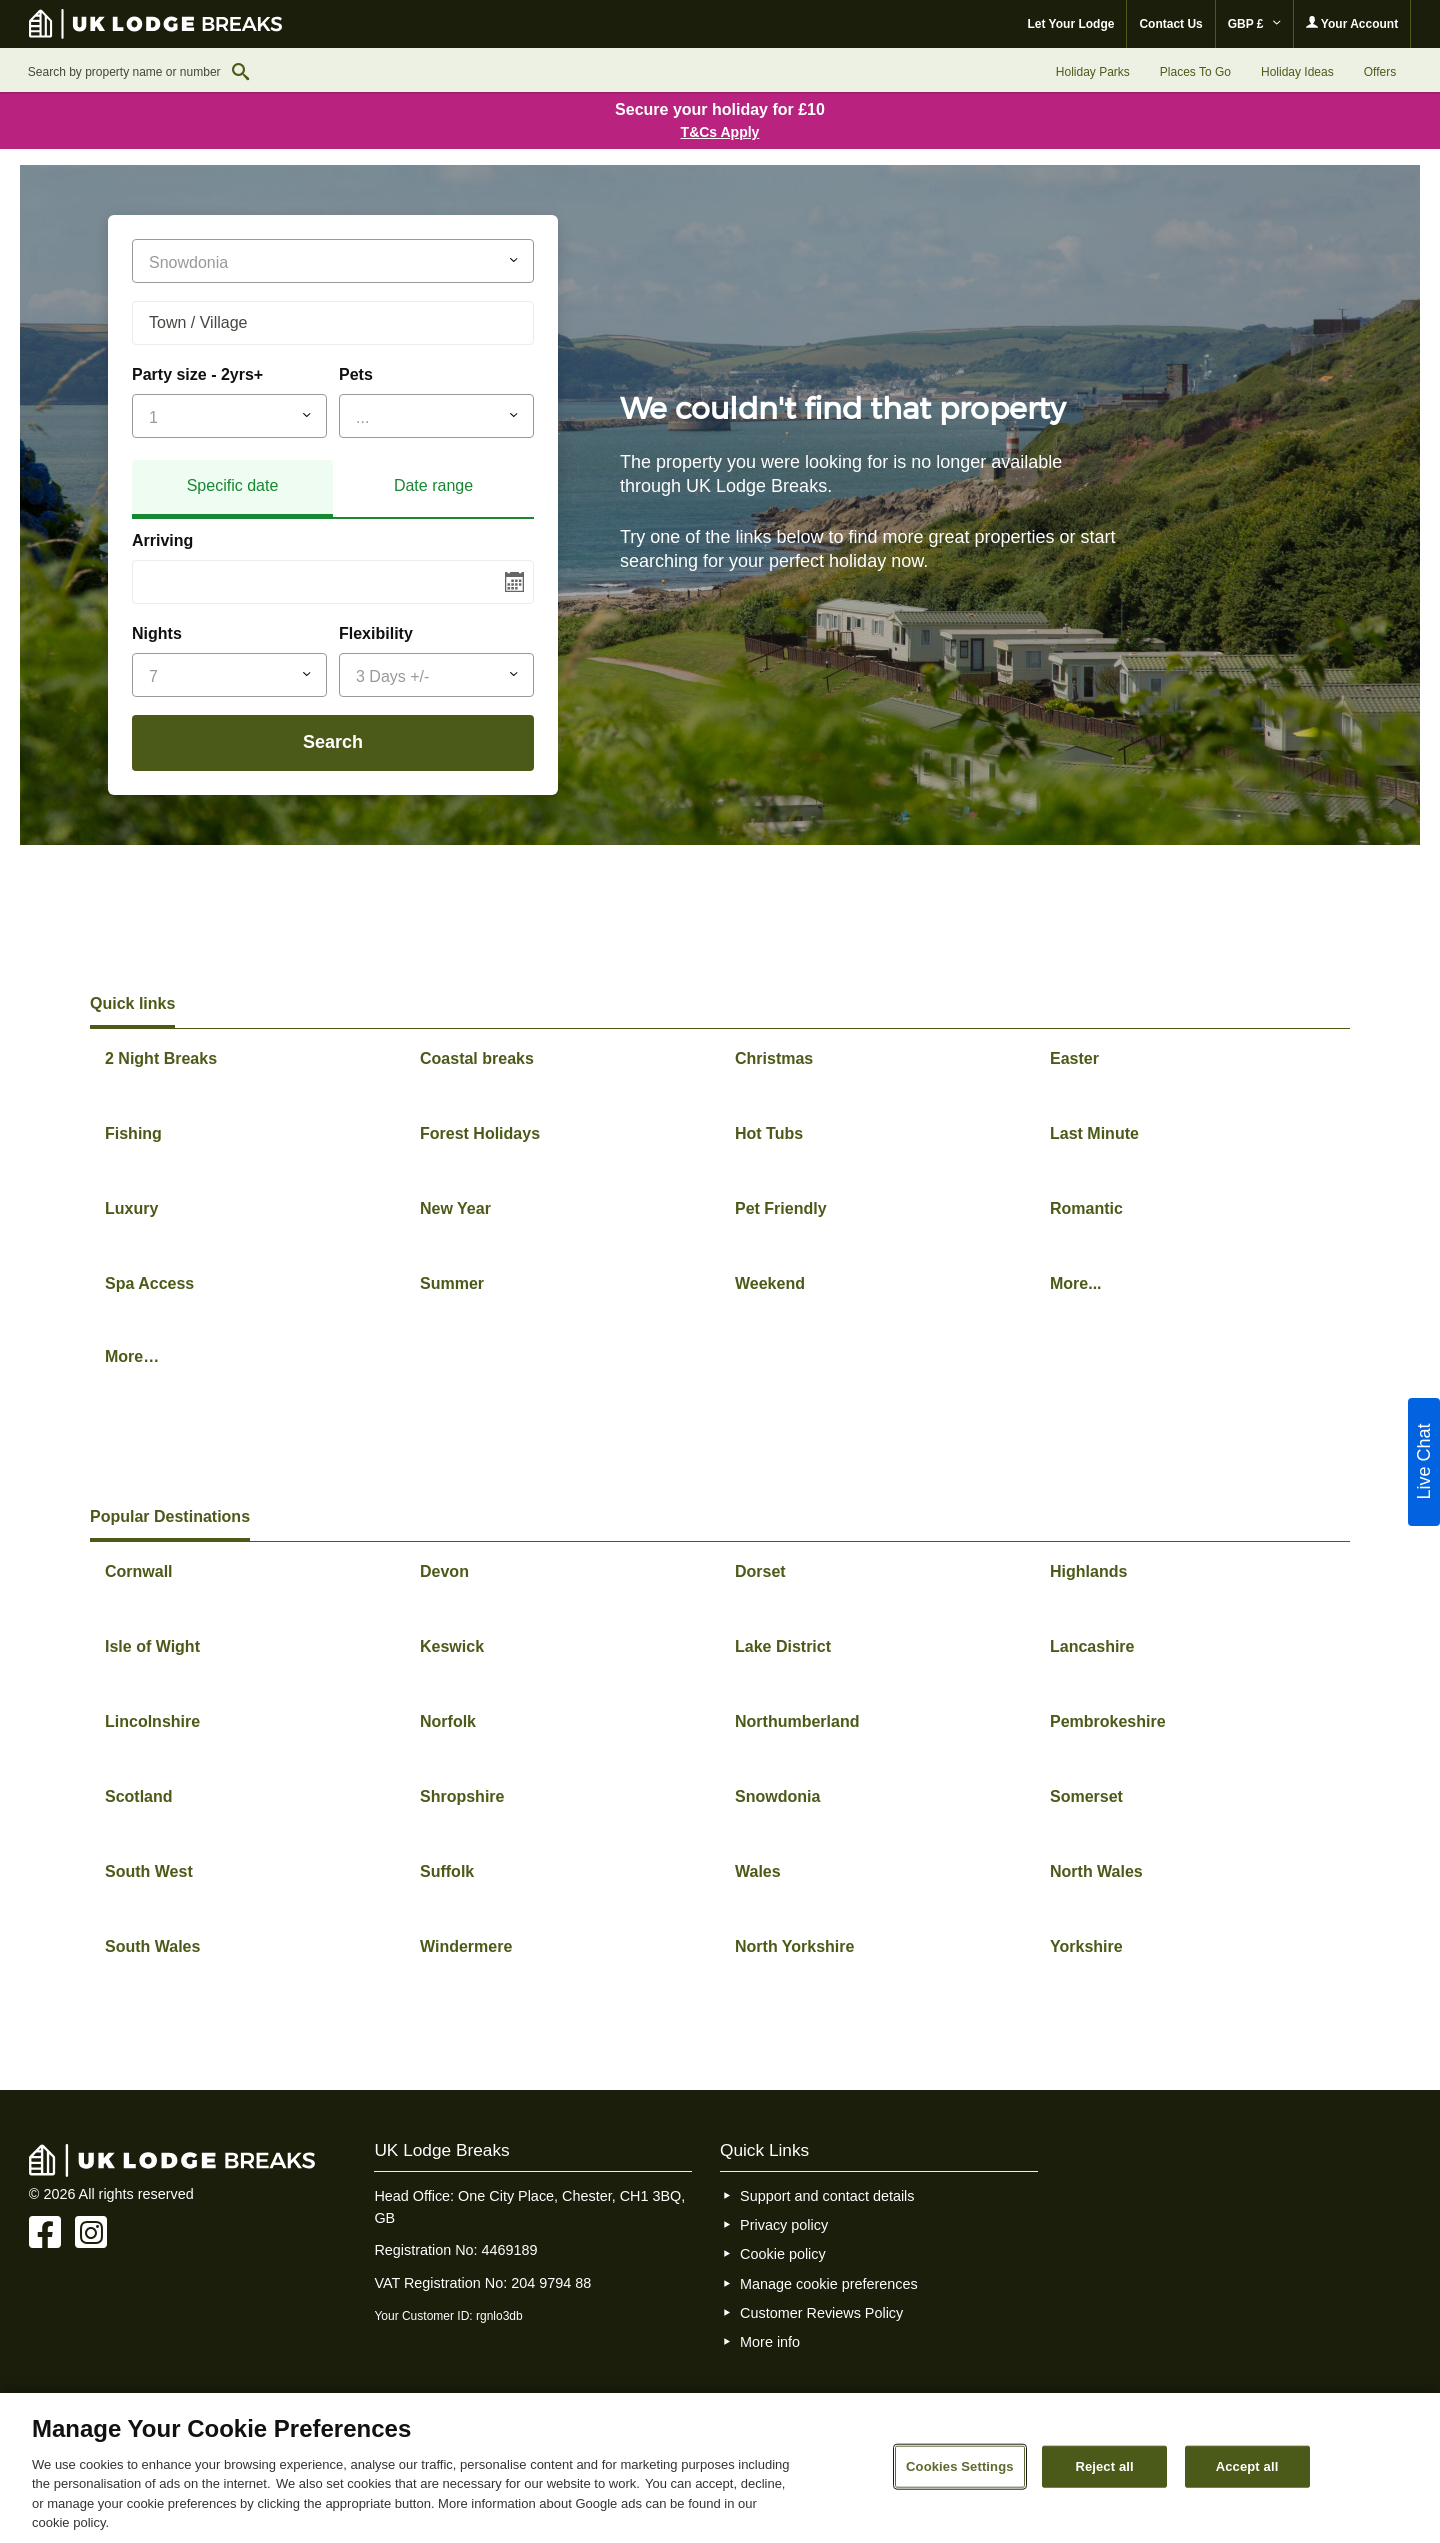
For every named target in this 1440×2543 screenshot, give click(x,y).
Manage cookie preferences (829, 2284)
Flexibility (376, 633)
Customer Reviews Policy (821, 2313)
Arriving (162, 540)
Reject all (1104, 2466)
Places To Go (1195, 72)
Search (333, 742)
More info (770, 2342)
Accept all (1247, 2466)
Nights (157, 633)
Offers (1380, 72)
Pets (356, 374)
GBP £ (1254, 24)
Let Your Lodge (1071, 24)
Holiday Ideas (1297, 72)
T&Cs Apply (720, 132)
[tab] (232, 489)
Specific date (233, 485)
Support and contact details (827, 2196)
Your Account (1352, 23)
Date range (433, 485)
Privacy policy (784, 2225)
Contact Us (1170, 24)
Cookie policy (783, 2254)
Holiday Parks (1093, 72)
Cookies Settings (960, 2466)
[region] (720, 2468)
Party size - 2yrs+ (197, 374)
